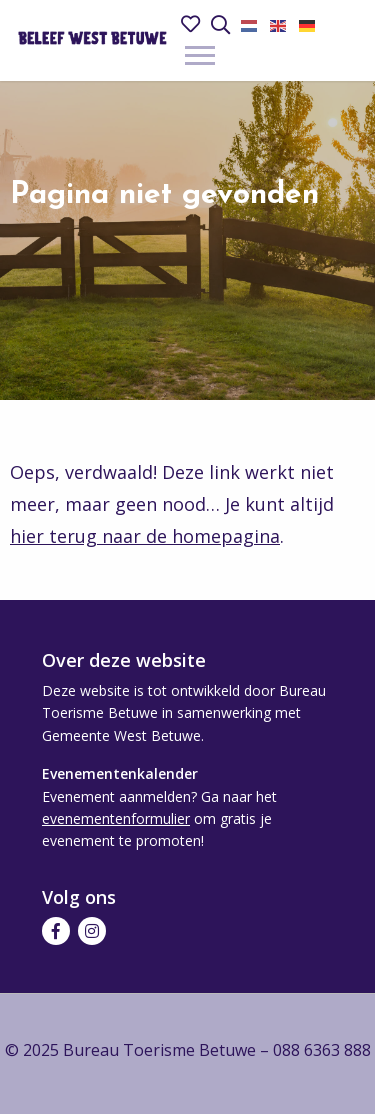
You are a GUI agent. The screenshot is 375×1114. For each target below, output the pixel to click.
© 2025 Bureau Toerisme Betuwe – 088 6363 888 (188, 1050)
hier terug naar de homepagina (145, 536)
